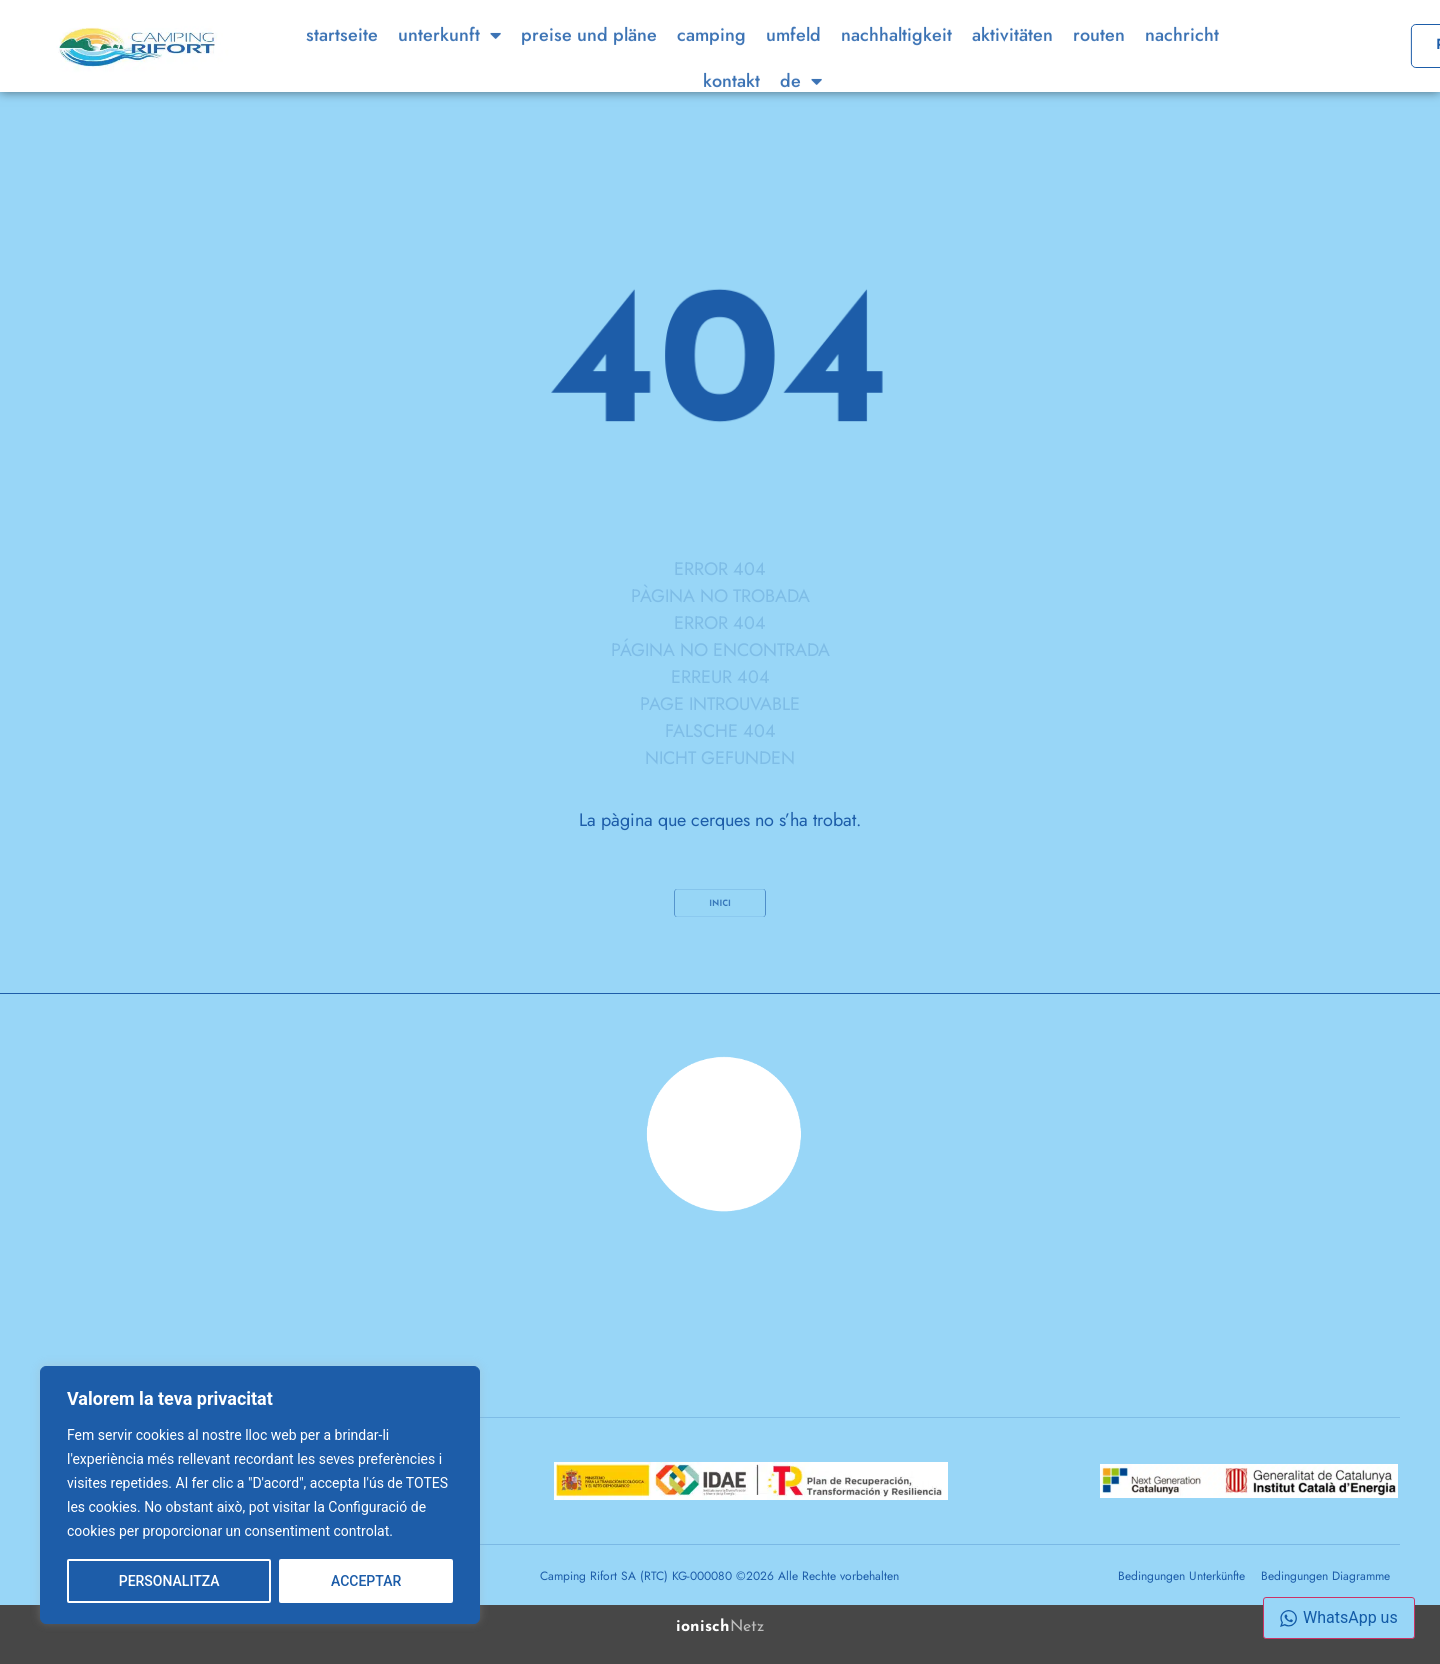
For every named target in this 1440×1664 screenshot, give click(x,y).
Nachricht (1182, 62)
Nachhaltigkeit (896, 62)
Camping (711, 62)
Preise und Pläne (589, 62)
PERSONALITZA (169, 1581)
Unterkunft (449, 62)
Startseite (342, 62)
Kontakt (731, 108)
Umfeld (793, 62)
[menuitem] (801, 108)
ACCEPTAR (366, 1581)
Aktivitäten (1012, 62)
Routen (1099, 62)
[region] (260, 1495)
